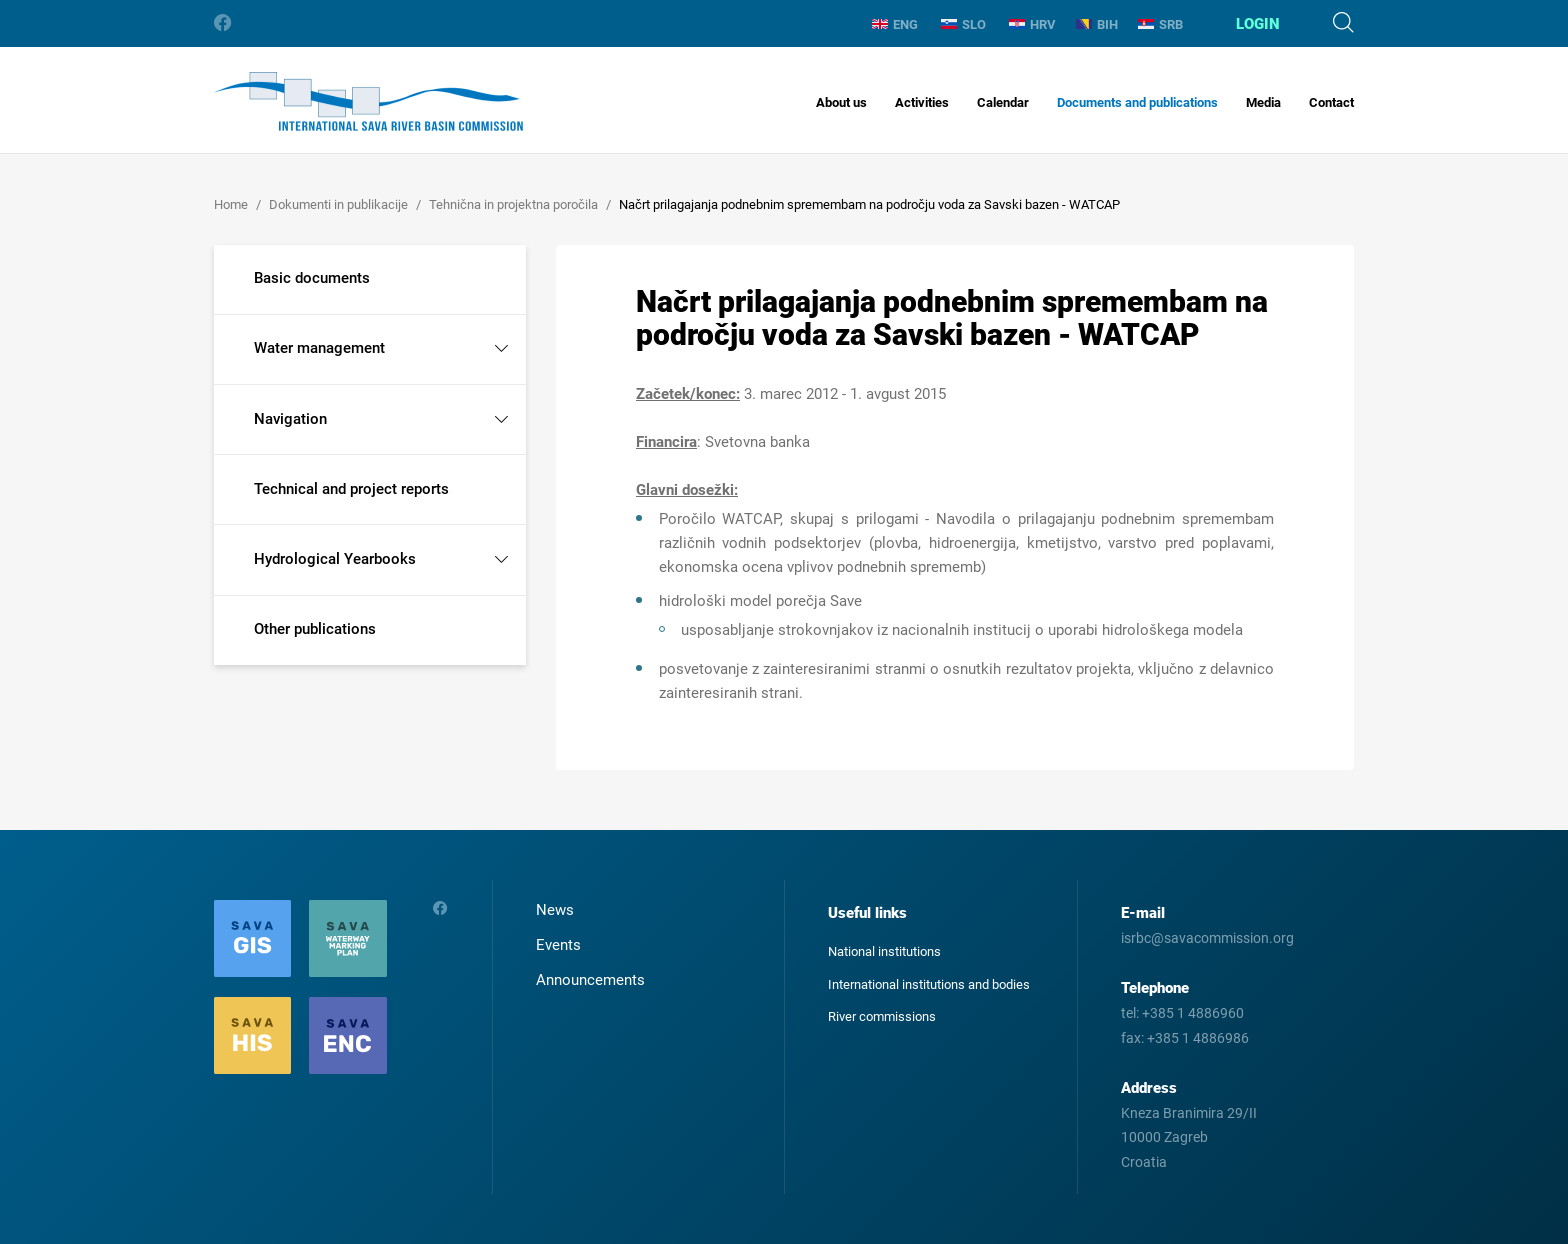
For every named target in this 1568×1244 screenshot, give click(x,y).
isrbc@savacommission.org (1207, 938)
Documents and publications (1137, 102)
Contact (1331, 102)
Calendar (1003, 102)
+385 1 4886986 (1198, 1038)
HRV (1032, 24)
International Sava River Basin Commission (368, 101)
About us (841, 102)
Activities (922, 102)
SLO (963, 24)
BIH (1097, 24)
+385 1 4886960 (1193, 1013)
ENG (895, 24)
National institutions (884, 951)
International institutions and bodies (929, 984)
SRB (1160, 24)
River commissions (882, 1016)
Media (1263, 102)
